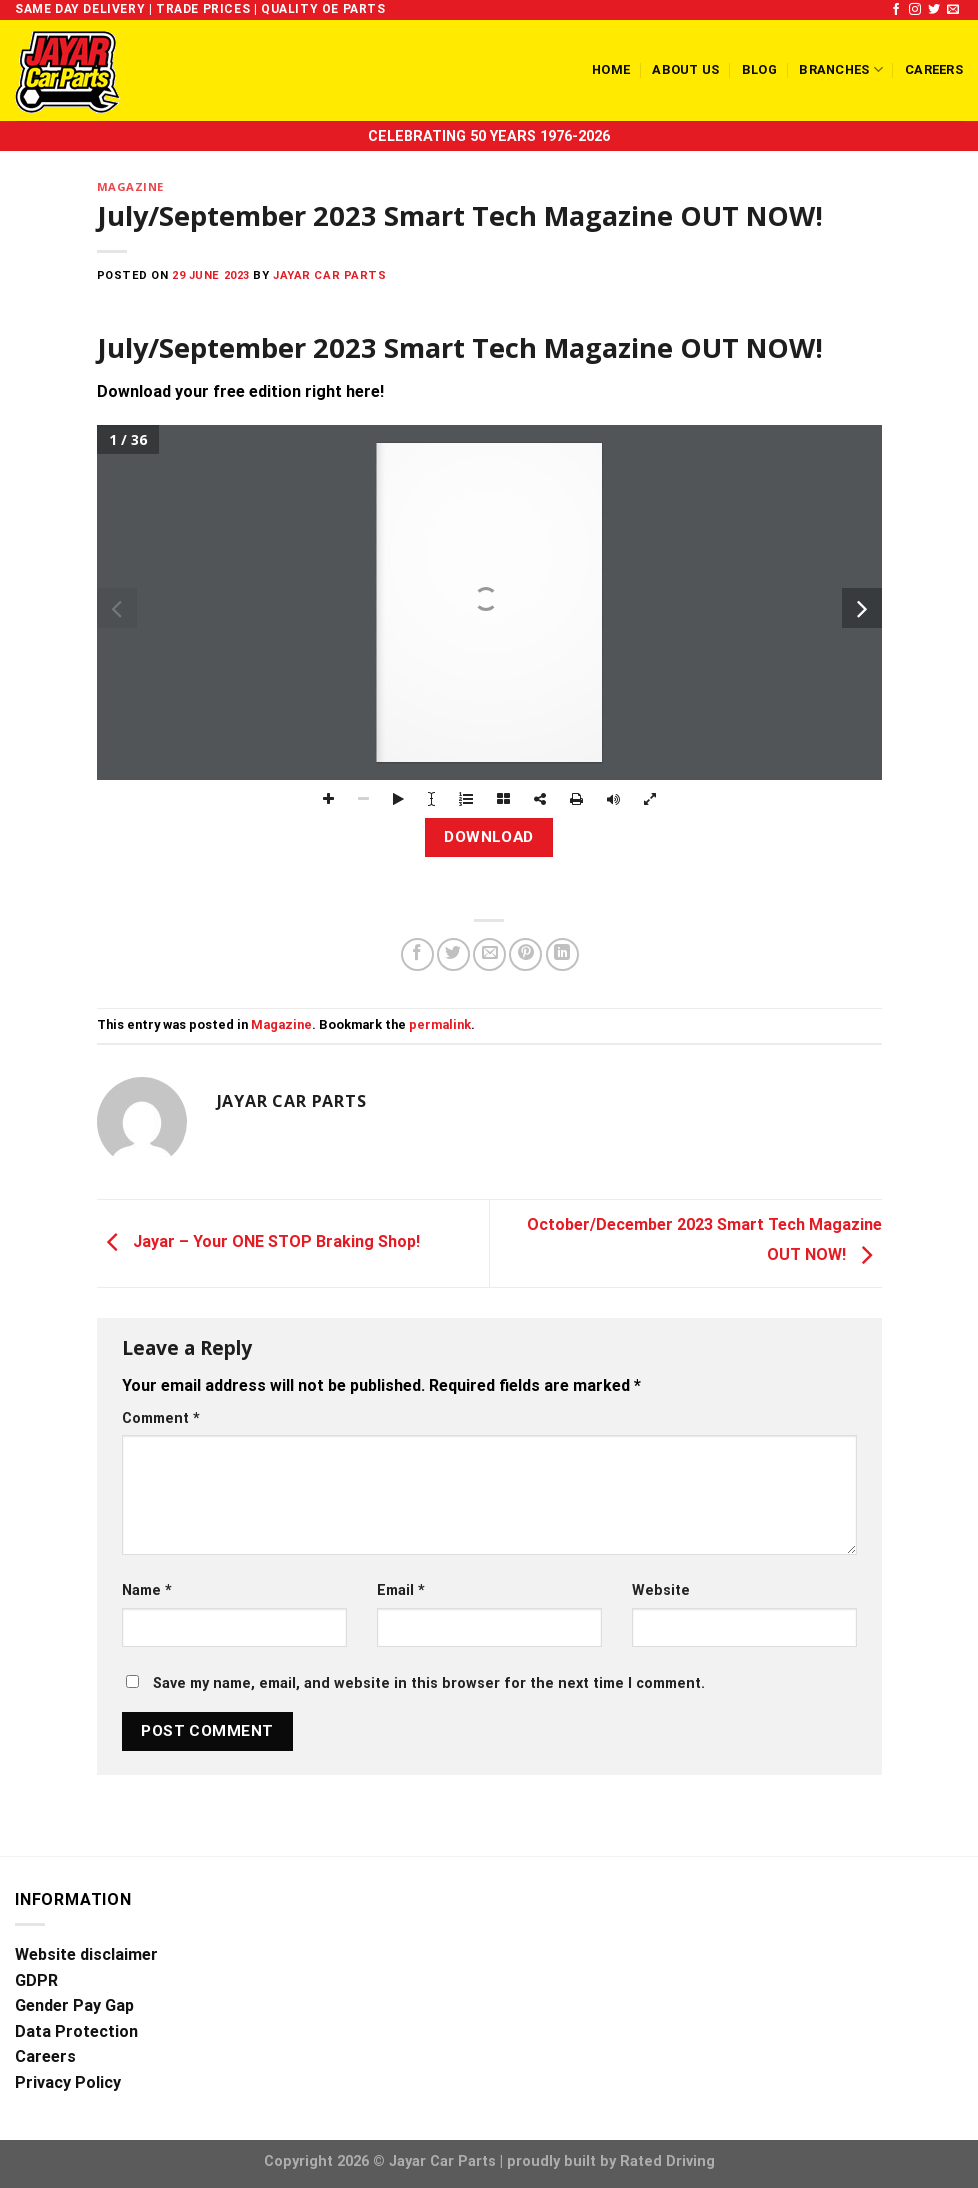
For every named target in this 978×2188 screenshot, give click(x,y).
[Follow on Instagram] (915, 10)
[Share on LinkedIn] (562, 954)
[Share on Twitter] (453, 954)
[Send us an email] (953, 10)
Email (401, 1590)
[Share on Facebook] (417, 954)
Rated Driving (667, 2161)
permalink (440, 1024)
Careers (934, 69)
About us (685, 69)
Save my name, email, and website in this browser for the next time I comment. (429, 1683)
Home (611, 69)
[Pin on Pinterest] (525, 954)
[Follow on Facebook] (896, 10)
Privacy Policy (68, 2082)
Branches (841, 69)
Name (147, 1590)
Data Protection (76, 2031)
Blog (759, 69)
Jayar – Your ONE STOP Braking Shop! (258, 1242)
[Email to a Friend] (489, 954)
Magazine (130, 186)
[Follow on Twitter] (934, 10)
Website (661, 1590)
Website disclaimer (86, 1954)
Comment (161, 1418)
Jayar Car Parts (329, 275)
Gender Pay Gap (74, 2005)
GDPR (36, 1980)
